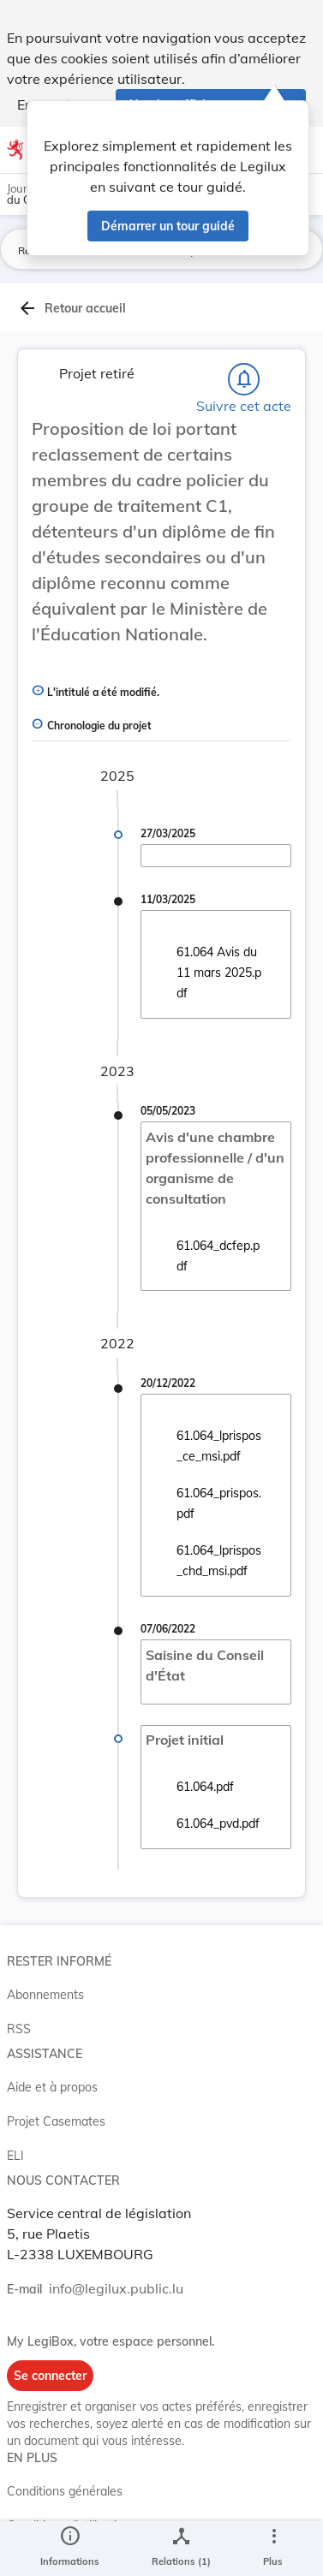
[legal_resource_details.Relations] (181, 2548)
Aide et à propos (52, 2087)
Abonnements (45, 1994)
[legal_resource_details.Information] (69, 2548)
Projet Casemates (56, 2121)
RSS (19, 2029)
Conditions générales (65, 2491)
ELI (15, 2155)
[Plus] (273, 2548)
